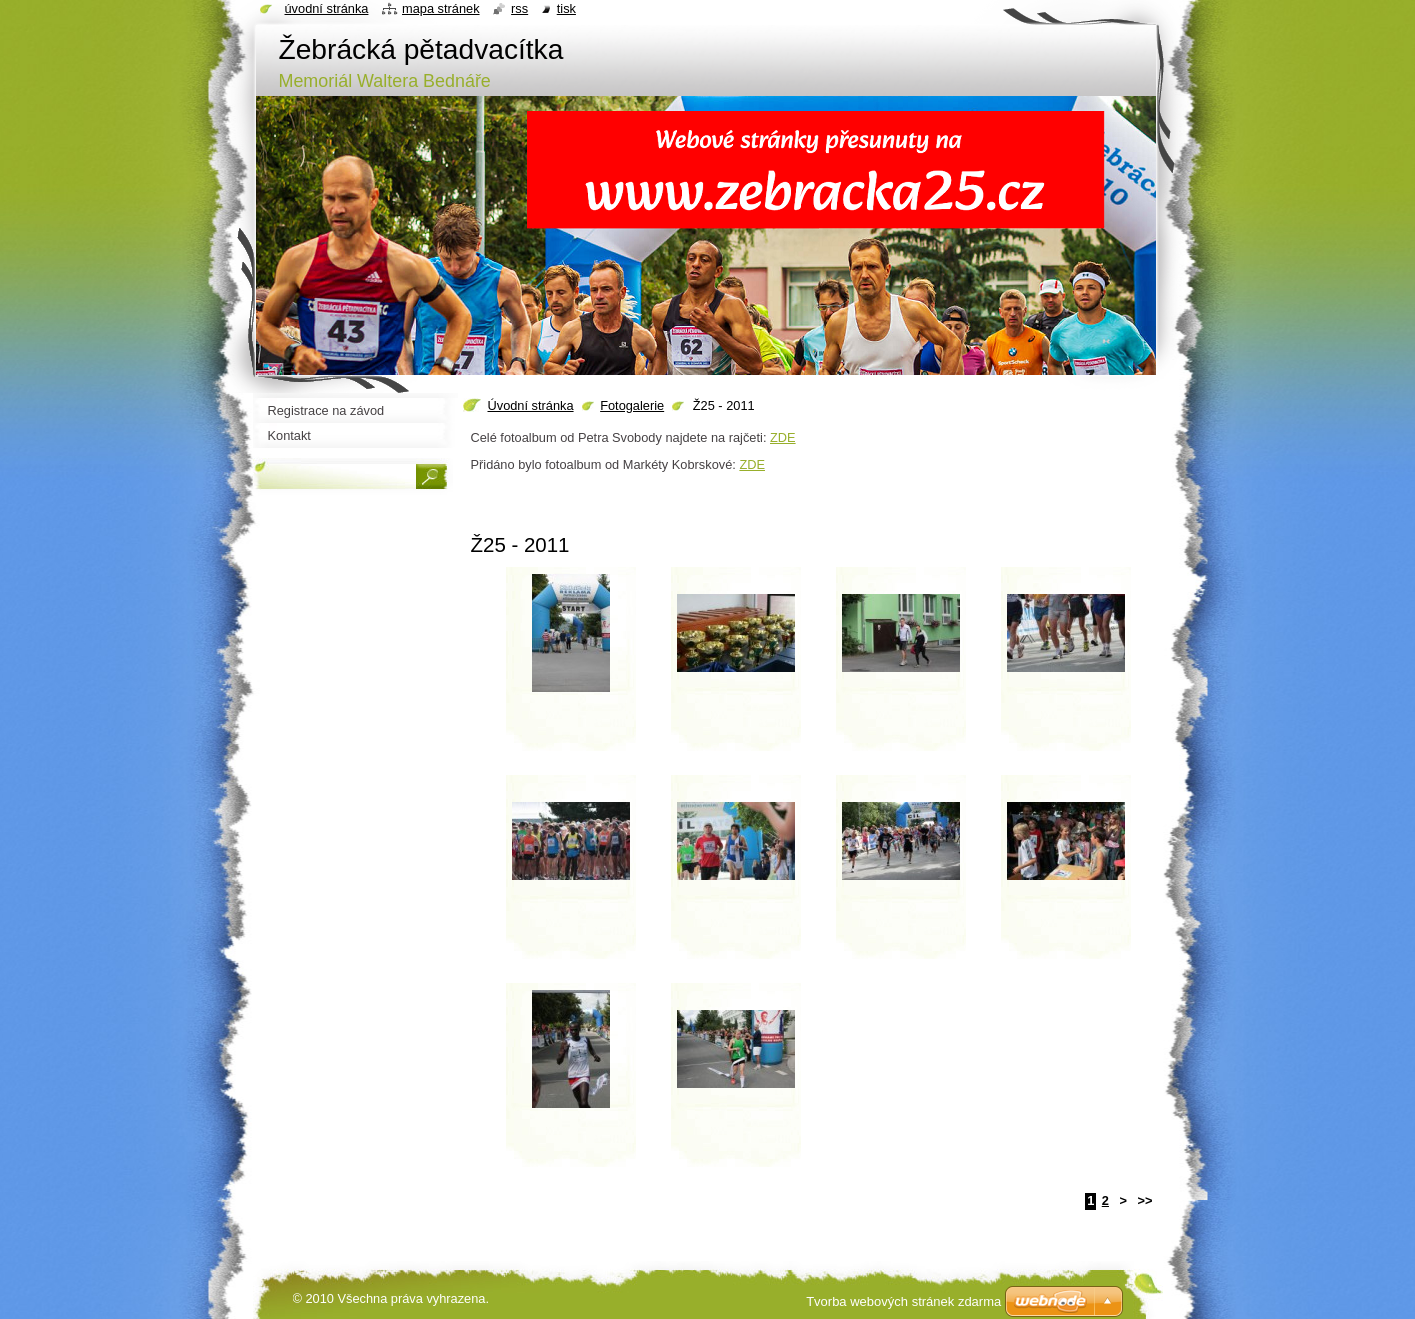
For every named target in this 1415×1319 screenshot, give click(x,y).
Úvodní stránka (531, 405)
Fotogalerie (632, 405)
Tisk (566, 8)
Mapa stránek (441, 8)
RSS (519, 8)
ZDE (783, 437)
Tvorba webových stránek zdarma (903, 1301)
